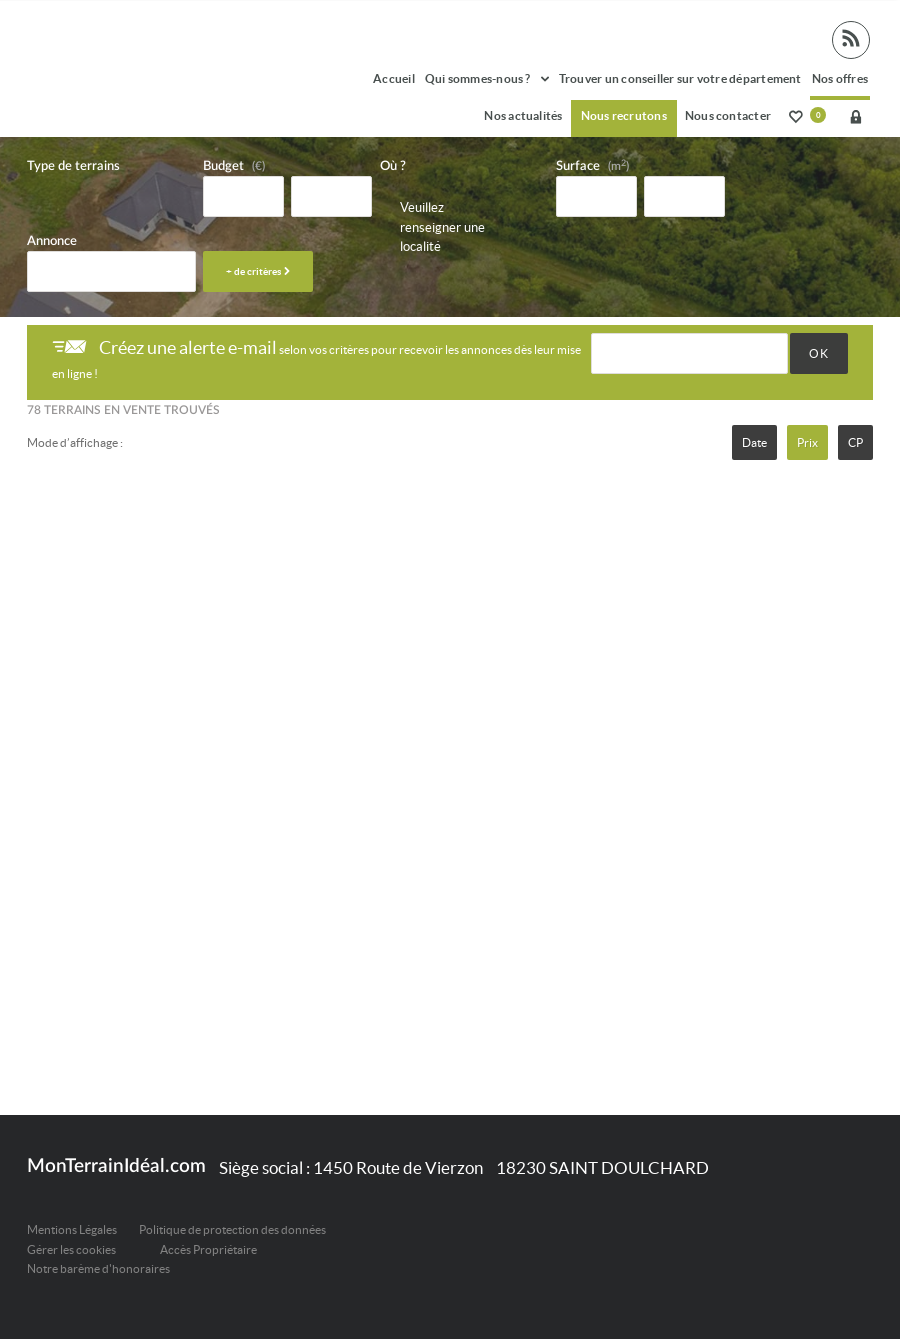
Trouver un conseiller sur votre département (680, 78)
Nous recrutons (624, 115)
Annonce (52, 241)
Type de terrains (73, 166)
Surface (592, 166)
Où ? (393, 166)
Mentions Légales (72, 1229)
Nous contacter (728, 115)
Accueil (394, 78)
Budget (223, 166)
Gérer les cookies (71, 1249)
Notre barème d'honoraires (99, 1268)
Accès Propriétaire (208, 1249)
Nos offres (840, 78)
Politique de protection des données (232, 1229)
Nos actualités (523, 115)
